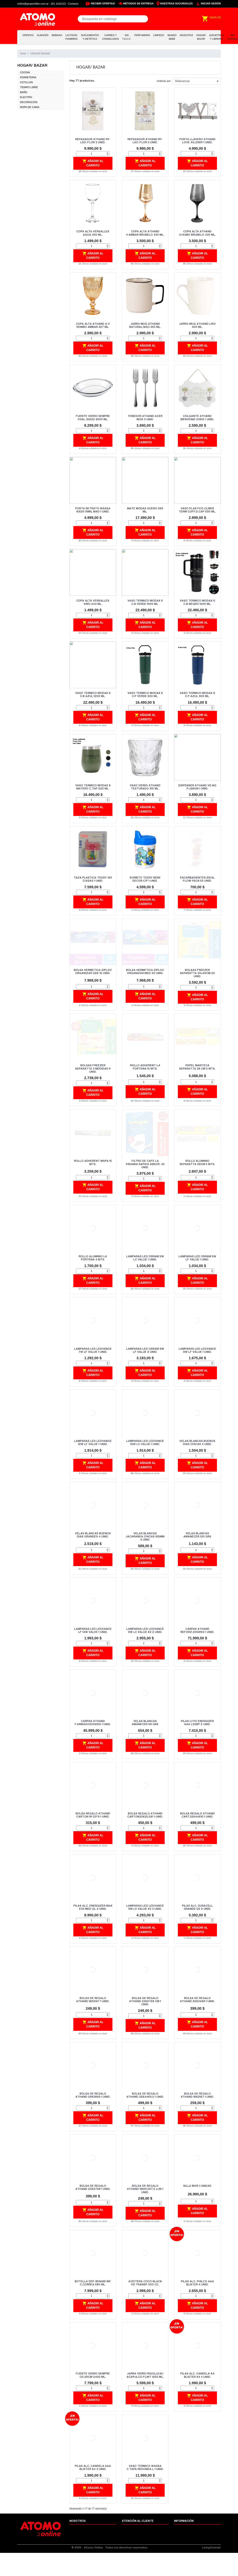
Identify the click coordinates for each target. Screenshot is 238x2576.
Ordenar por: (164, 81)
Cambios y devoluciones (136, 2531)
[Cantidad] (93, 153)
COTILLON (26, 82)
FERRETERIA (28, 77)
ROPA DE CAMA (29, 107)
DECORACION (28, 102)
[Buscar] (113, 18)
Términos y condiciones (82, 2527)
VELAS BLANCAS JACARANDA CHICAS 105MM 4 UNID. (145, 1536)
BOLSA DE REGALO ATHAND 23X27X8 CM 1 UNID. (145, 2001)
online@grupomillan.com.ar (33, 2561)
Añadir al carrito (92, 163)
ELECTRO (26, 97)
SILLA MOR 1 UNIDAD (197, 2186)
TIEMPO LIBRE (29, 87)
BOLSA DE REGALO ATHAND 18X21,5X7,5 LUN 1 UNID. (145, 2189)
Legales (73, 2531)
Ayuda (177, 2531)
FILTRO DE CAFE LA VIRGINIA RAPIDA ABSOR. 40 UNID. (145, 1164)
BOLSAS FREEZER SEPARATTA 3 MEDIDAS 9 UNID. (93, 1068)
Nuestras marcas (183, 2527)
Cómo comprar (130, 2527)
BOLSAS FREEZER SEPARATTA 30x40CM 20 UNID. (197, 973)
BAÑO (23, 92)
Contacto (73, 3)
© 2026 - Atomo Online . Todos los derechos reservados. (110, 2571)
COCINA (25, 72)
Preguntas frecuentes (134, 2535)
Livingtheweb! (211, 2571)
